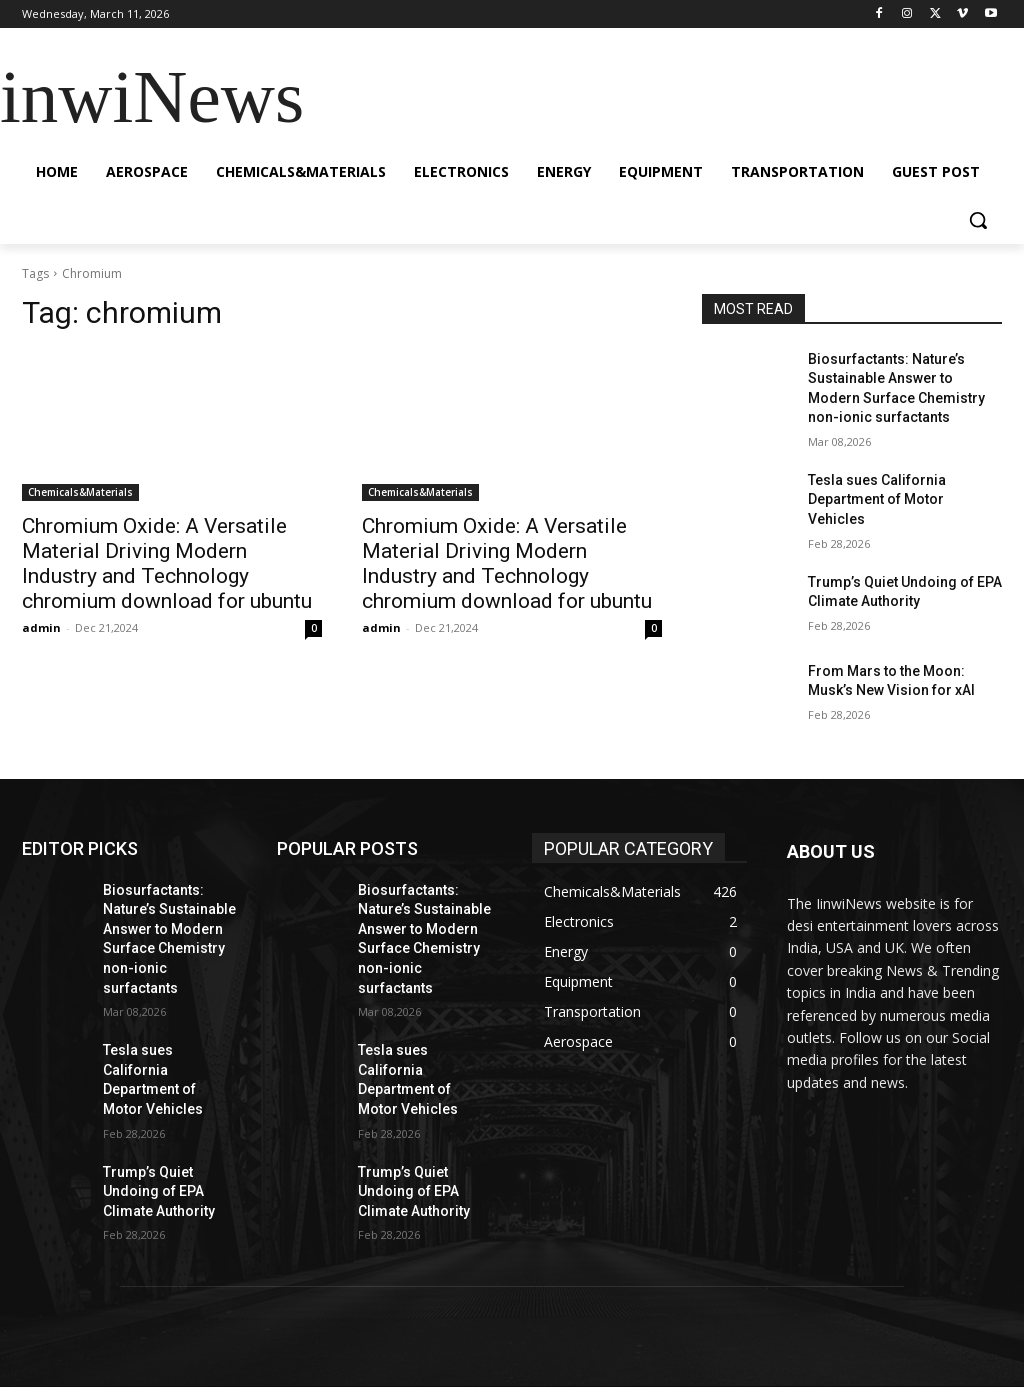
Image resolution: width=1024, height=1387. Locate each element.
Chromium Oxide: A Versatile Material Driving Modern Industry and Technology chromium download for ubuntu (167, 563)
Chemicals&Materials (80, 492)
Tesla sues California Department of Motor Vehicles (877, 499)
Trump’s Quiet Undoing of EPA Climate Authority (159, 1191)
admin (41, 627)
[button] (978, 220)
